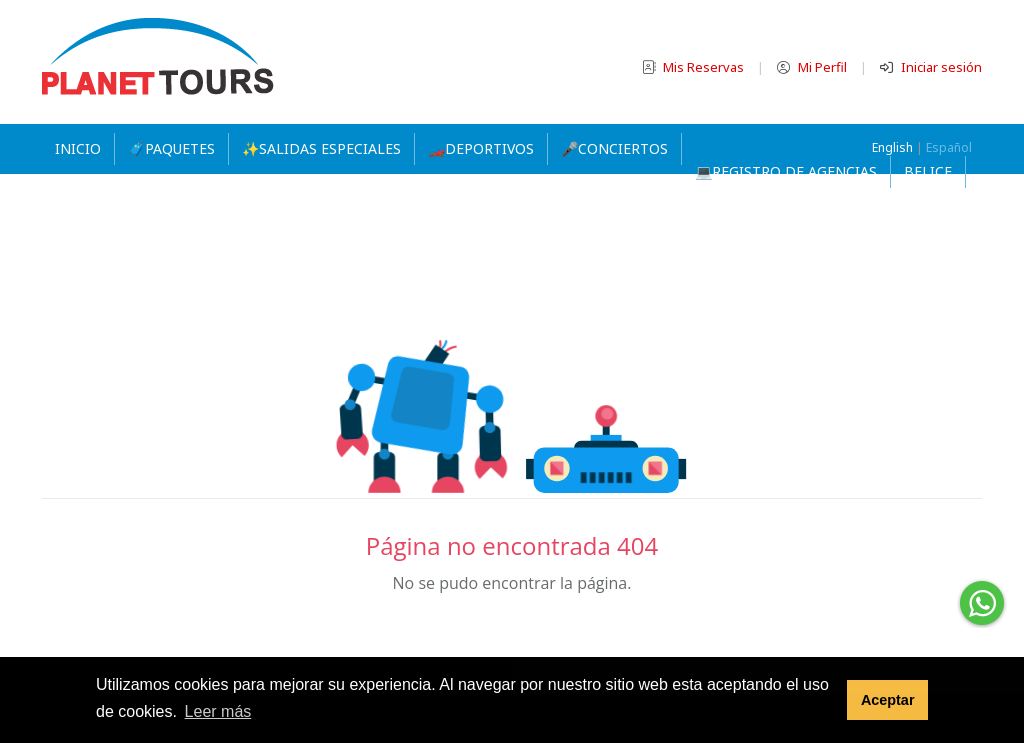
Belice (928, 171)
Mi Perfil (813, 67)
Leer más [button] (218, 711)
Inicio (78, 148)
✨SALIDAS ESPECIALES (321, 148)
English (892, 147)
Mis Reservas (694, 67)
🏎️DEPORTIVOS (481, 148)
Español (949, 147)
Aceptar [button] (888, 700)
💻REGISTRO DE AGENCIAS (786, 171)
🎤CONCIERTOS (614, 148)
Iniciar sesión (931, 67)
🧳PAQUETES (171, 148)
